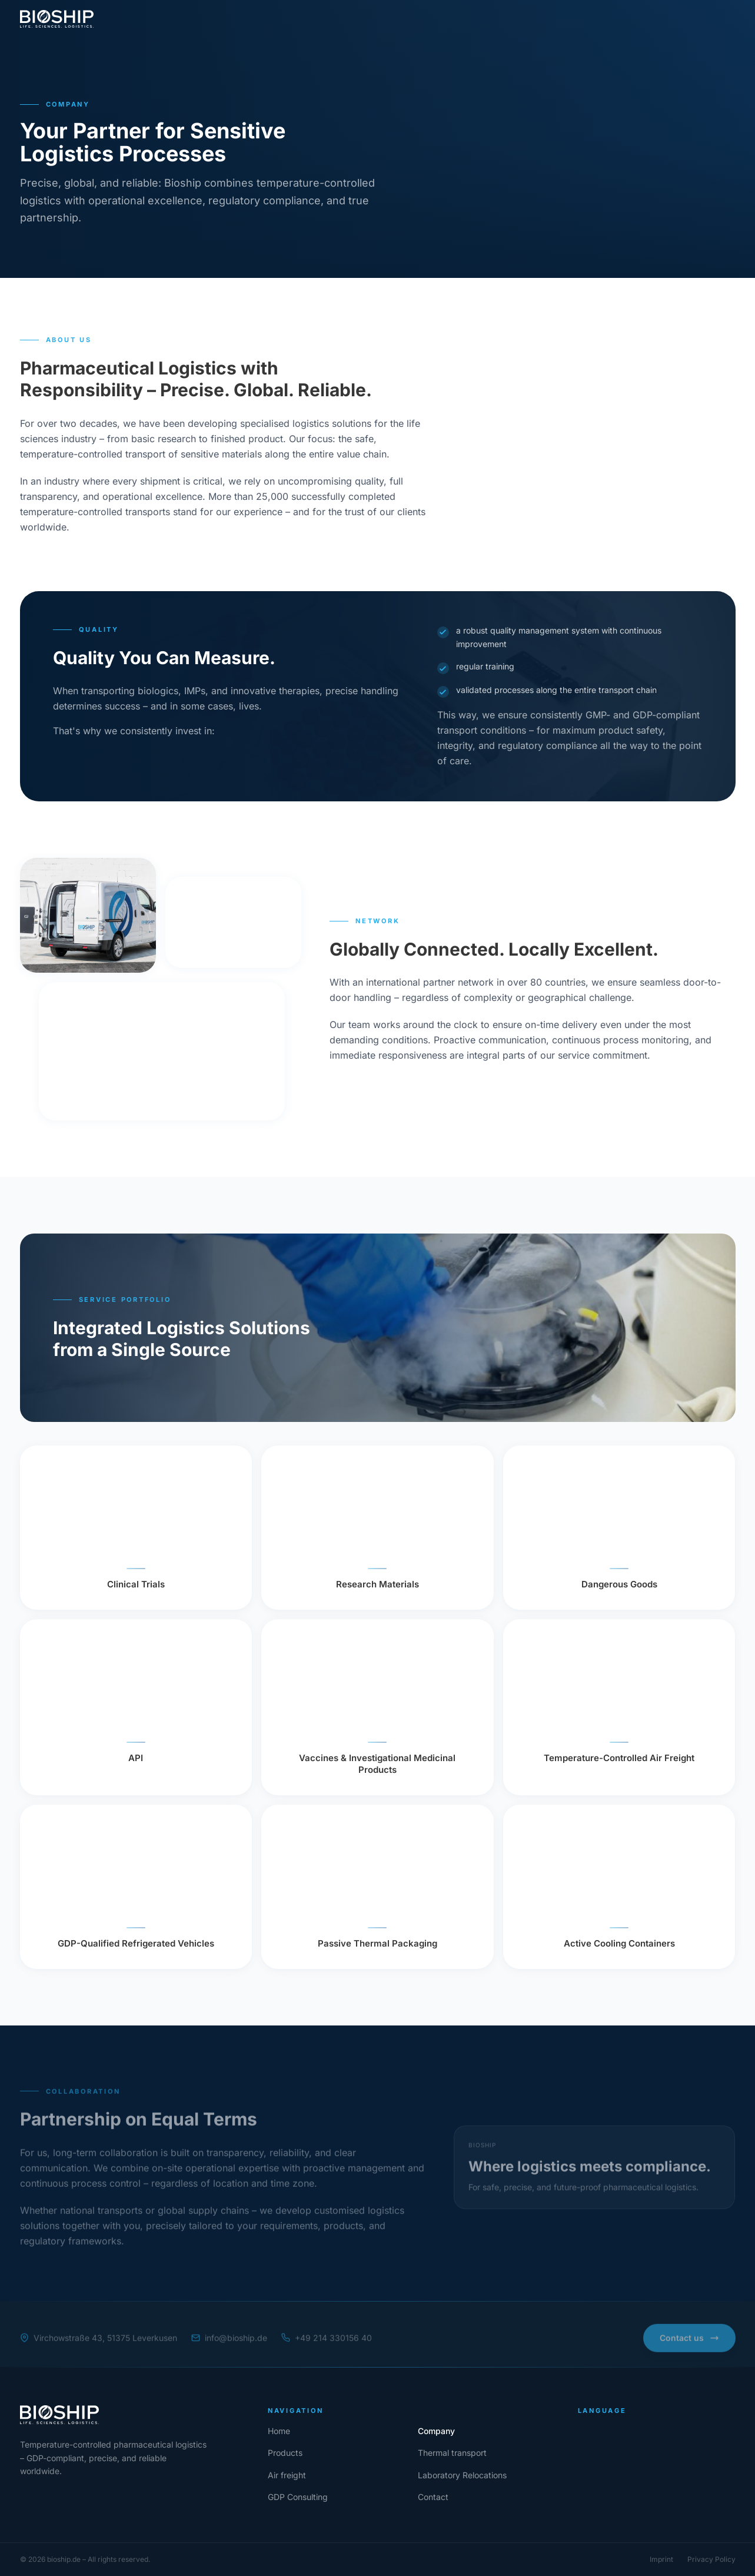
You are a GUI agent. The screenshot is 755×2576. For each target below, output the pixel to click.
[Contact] (704, 18)
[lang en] (648, 19)
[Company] (436, 2431)
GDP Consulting (525, 19)
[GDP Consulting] (298, 2497)
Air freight (348, 19)
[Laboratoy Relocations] (462, 2475)
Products (205, 19)
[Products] (285, 2453)
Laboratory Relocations (430, 19)
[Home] (130, 2414)
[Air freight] (287, 2475)
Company (150, 19)
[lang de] (610, 19)
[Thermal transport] (452, 2453)
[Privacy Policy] (711, 2559)
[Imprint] (661, 2559)
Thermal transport (276, 19)
